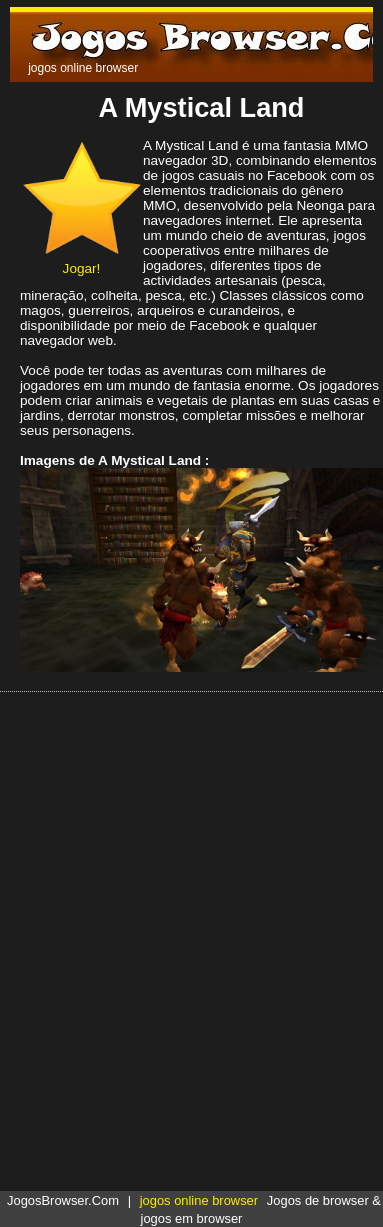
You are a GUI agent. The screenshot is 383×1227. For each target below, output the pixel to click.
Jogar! (81, 261)
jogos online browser (199, 1200)
